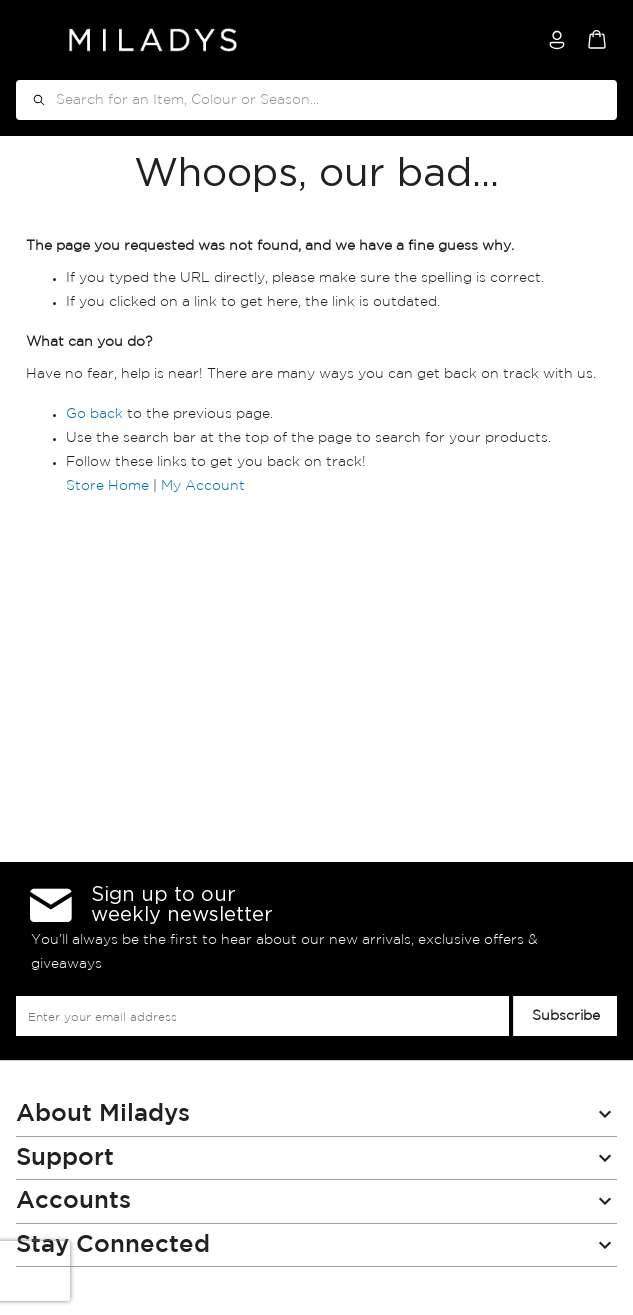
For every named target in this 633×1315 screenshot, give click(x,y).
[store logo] (153, 40)
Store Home (107, 486)
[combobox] (316, 100)
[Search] (32, 100)
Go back (94, 414)
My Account (203, 486)
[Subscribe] (565, 1016)
